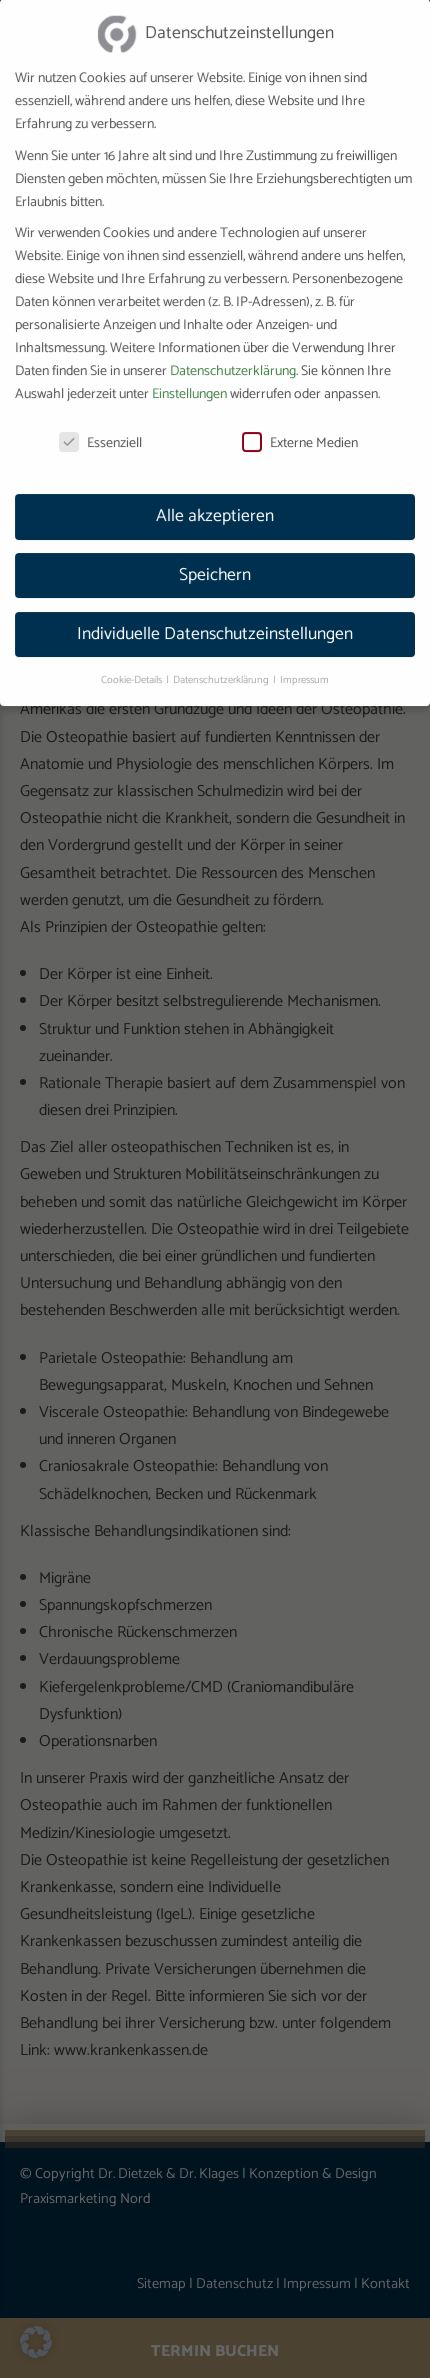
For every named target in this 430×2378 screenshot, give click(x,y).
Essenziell (100, 420)
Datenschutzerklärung (233, 348)
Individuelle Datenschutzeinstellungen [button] (215, 611)
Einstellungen (189, 371)
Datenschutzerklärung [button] (222, 657)
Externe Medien (300, 420)
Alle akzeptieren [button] (215, 493)
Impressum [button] (304, 657)
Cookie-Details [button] (132, 657)
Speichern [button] (215, 552)
